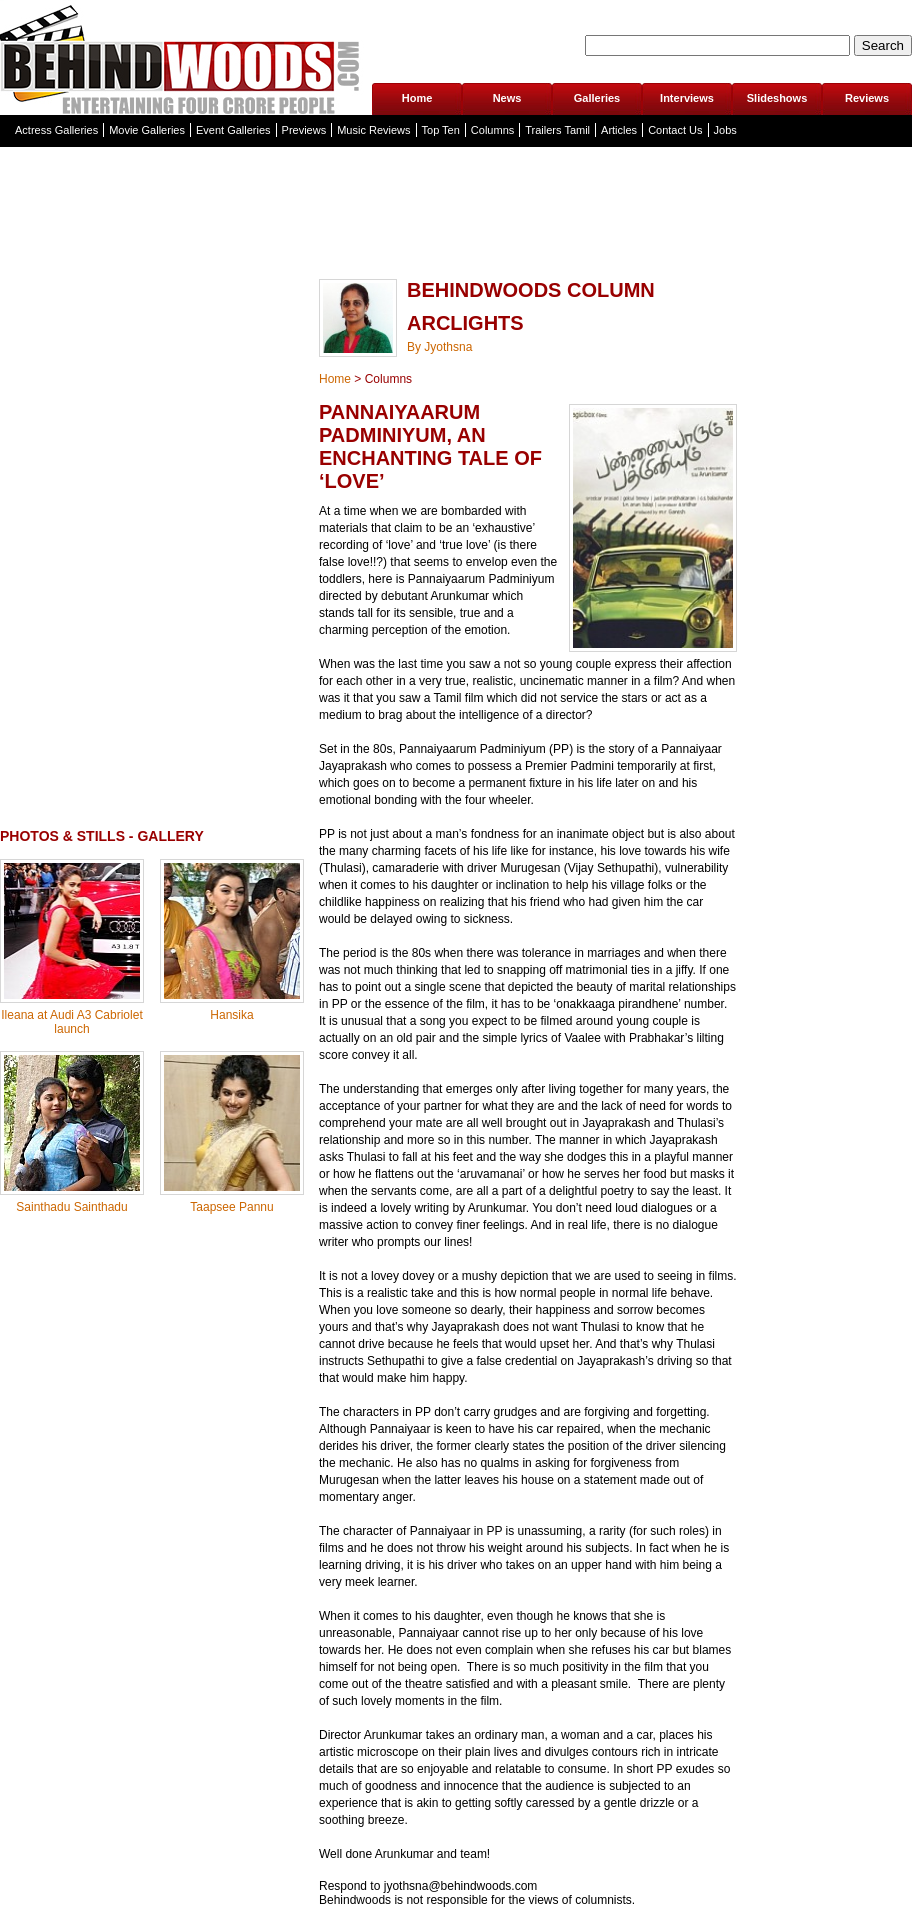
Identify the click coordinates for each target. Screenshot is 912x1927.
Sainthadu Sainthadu (71, 1207)
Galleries (597, 98)
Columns (492, 130)
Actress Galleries (56, 130)
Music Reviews (373, 130)
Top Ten (441, 130)
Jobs (725, 130)
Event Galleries (233, 130)
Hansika (231, 1015)
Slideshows (777, 98)
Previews (304, 130)
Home (417, 98)
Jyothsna (448, 347)
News (507, 98)
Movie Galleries (147, 130)
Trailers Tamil (557, 130)
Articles (619, 130)
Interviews (687, 98)
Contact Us (675, 130)
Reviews (867, 98)
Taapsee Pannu (231, 1207)
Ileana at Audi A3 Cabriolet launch (71, 1022)
